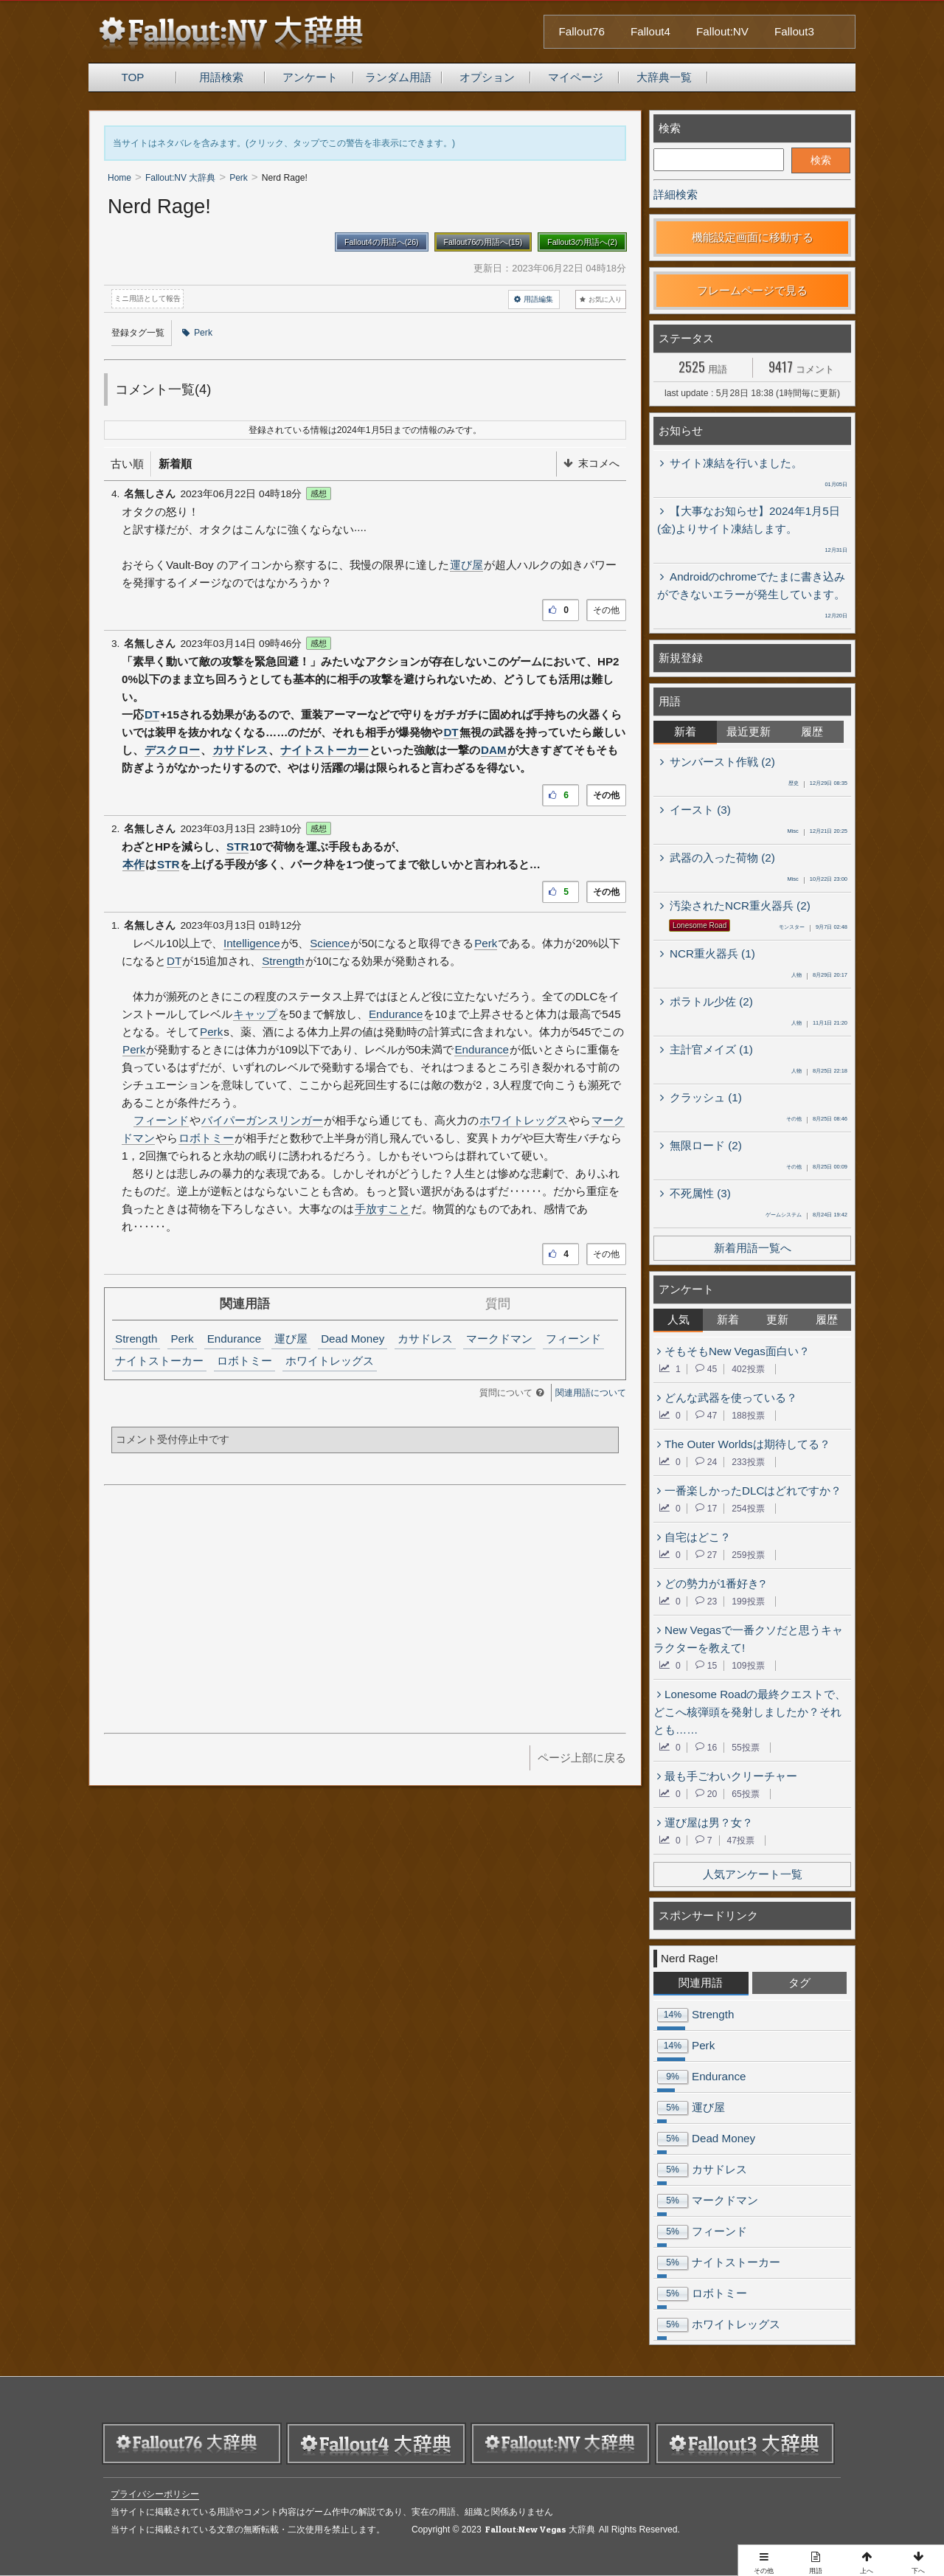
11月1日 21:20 (819, 1023)
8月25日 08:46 (816, 1119)
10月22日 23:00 (817, 880)
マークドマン (499, 1338)
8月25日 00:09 (816, 1167)
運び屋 (466, 564)
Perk (197, 333)
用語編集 (533, 299)
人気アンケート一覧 (752, 1874)
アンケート (310, 77)
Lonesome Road (699, 925)
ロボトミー (206, 1138)
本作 (133, 864)
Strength (283, 961)
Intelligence (251, 943)
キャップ (255, 1014)
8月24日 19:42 (806, 1215)
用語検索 (221, 77)
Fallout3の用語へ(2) (582, 242)
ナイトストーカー (324, 750)
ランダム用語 (398, 77)
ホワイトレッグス (523, 1120)
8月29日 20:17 (819, 976)
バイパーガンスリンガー (262, 1120)
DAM (494, 750)
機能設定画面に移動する (752, 237)
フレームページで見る (752, 290)
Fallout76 (582, 31)
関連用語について (590, 1393)
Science (330, 943)
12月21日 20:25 (817, 832)
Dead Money (352, 1338)
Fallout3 (794, 31)
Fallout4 (650, 31)
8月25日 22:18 (819, 1071)
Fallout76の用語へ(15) (483, 242)
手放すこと (382, 1208)
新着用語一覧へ (752, 1248)
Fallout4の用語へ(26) (381, 242)
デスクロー (172, 750)
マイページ (575, 77)
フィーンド (161, 1120)
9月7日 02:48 (813, 928)
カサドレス (240, 750)
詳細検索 (675, 194)
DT (152, 714)
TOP (133, 77)
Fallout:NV (722, 31)
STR (237, 846)
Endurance (396, 1014)
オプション (487, 77)
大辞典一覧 (664, 77)
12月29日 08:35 (817, 784)
